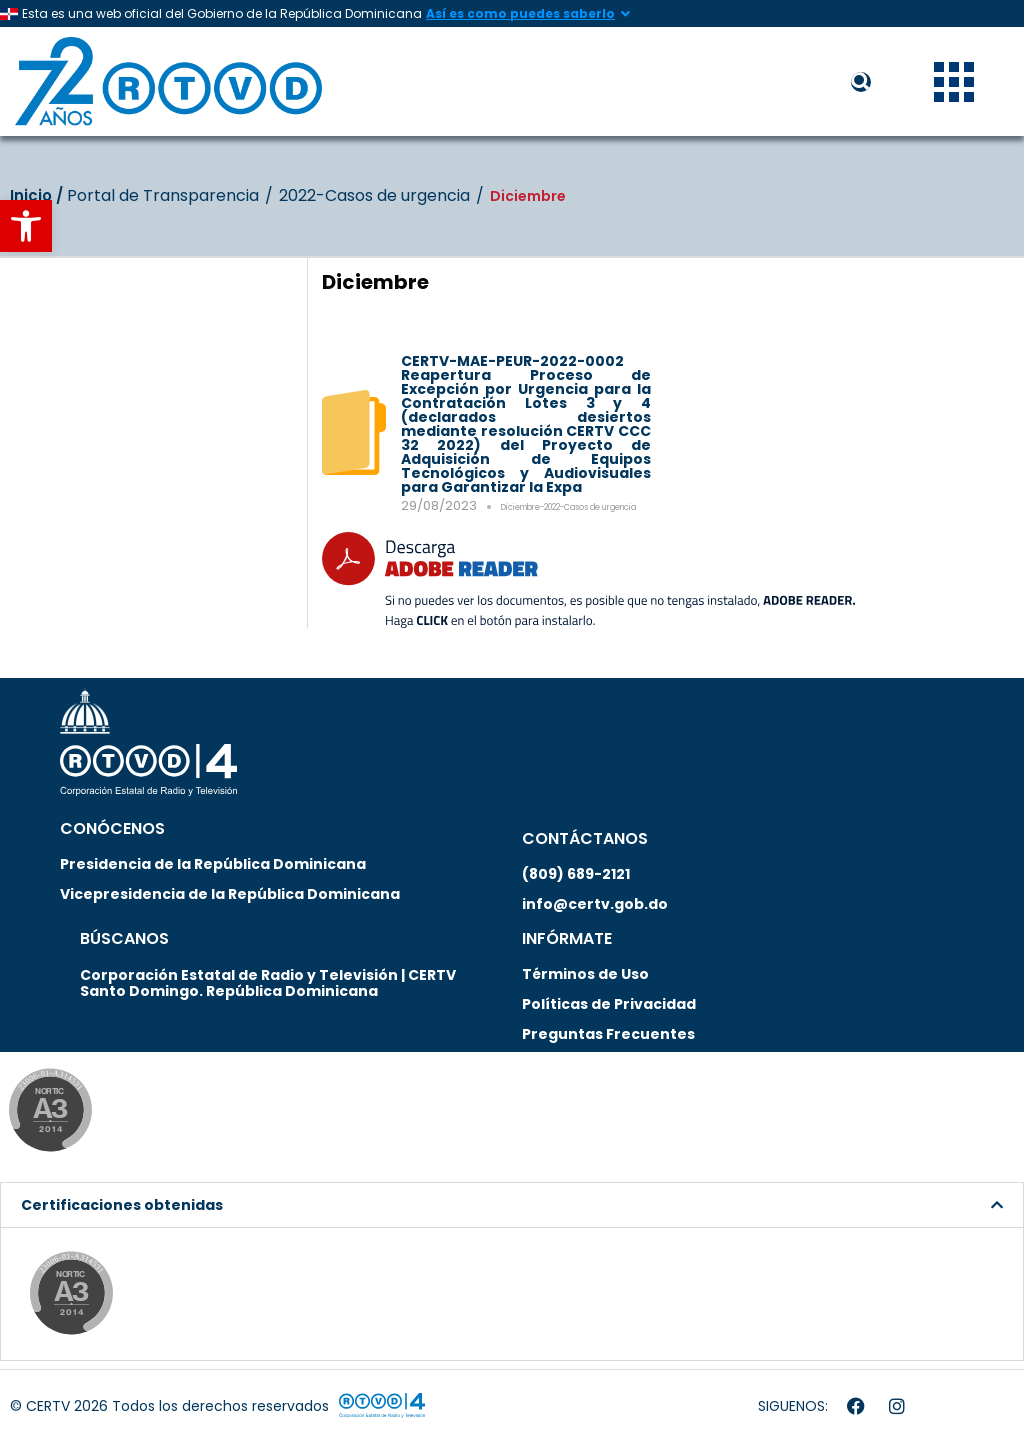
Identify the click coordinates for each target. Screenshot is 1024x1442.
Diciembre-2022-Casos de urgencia (568, 508)
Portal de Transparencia (163, 196)
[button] (26, 226)
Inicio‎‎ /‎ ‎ (38, 195)
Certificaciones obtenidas (122, 1205)
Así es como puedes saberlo (520, 13)
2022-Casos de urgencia (374, 196)
